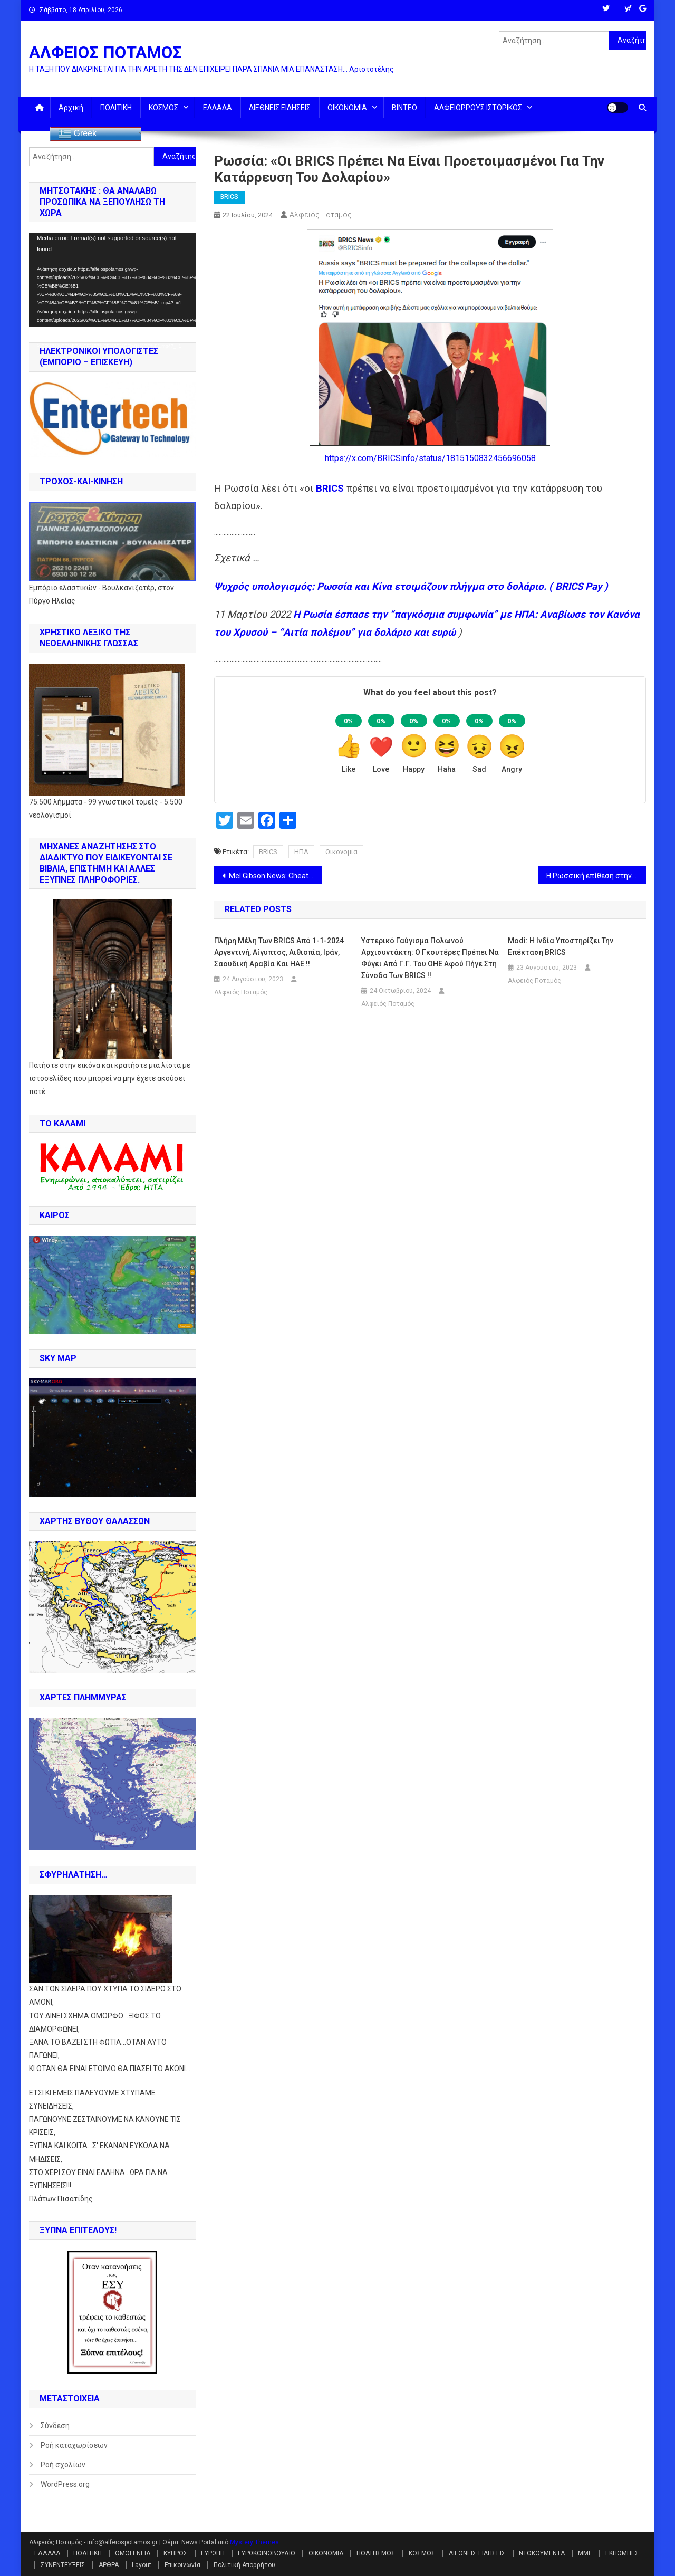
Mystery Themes (254, 2542)
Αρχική (71, 107)
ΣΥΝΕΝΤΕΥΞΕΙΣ (63, 2565)
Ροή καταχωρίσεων (74, 2445)
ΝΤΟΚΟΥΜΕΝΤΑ (542, 2553)
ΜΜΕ (585, 2553)
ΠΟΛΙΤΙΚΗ (116, 107)
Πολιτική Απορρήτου (244, 2565)
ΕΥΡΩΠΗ (213, 2553)
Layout (141, 2565)
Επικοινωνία (182, 2565)
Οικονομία (341, 852)
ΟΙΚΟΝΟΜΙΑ (347, 107)
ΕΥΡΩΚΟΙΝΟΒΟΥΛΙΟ (266, 2553)
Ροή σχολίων (63, 2464)
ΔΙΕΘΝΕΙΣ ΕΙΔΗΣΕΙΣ (280, 107)
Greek (78, 134)
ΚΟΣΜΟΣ (163, 107)
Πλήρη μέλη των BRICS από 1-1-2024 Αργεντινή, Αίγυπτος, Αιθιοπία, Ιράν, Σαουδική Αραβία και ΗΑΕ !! (279, 952)
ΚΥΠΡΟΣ (175, 2553)
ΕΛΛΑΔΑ (217, 107)
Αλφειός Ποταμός (321, 214)
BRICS (229, 196)
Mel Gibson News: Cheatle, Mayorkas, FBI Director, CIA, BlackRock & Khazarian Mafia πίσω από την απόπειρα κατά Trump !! (275, 876)
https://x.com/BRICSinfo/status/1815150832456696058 (430, 458)
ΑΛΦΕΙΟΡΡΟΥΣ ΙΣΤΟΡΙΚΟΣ (478, 107)
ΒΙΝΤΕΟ (404, 107)
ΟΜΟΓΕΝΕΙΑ (132, 2553)
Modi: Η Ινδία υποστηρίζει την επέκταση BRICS (560, 946)
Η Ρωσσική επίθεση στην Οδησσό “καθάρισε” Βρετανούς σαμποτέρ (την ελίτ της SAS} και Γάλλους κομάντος (596, 876)
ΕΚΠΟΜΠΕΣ (622, 2553)
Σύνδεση (55, 2425)
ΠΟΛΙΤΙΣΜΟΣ (376, 2553)
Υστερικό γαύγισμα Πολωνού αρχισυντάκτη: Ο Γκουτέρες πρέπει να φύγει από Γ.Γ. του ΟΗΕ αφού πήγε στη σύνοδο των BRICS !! (430, 958)
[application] (112, 280)
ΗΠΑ (301, 852)
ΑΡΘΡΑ (109, 2565)
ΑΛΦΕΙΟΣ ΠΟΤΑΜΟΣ (105, 52)
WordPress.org (65, 2484)
